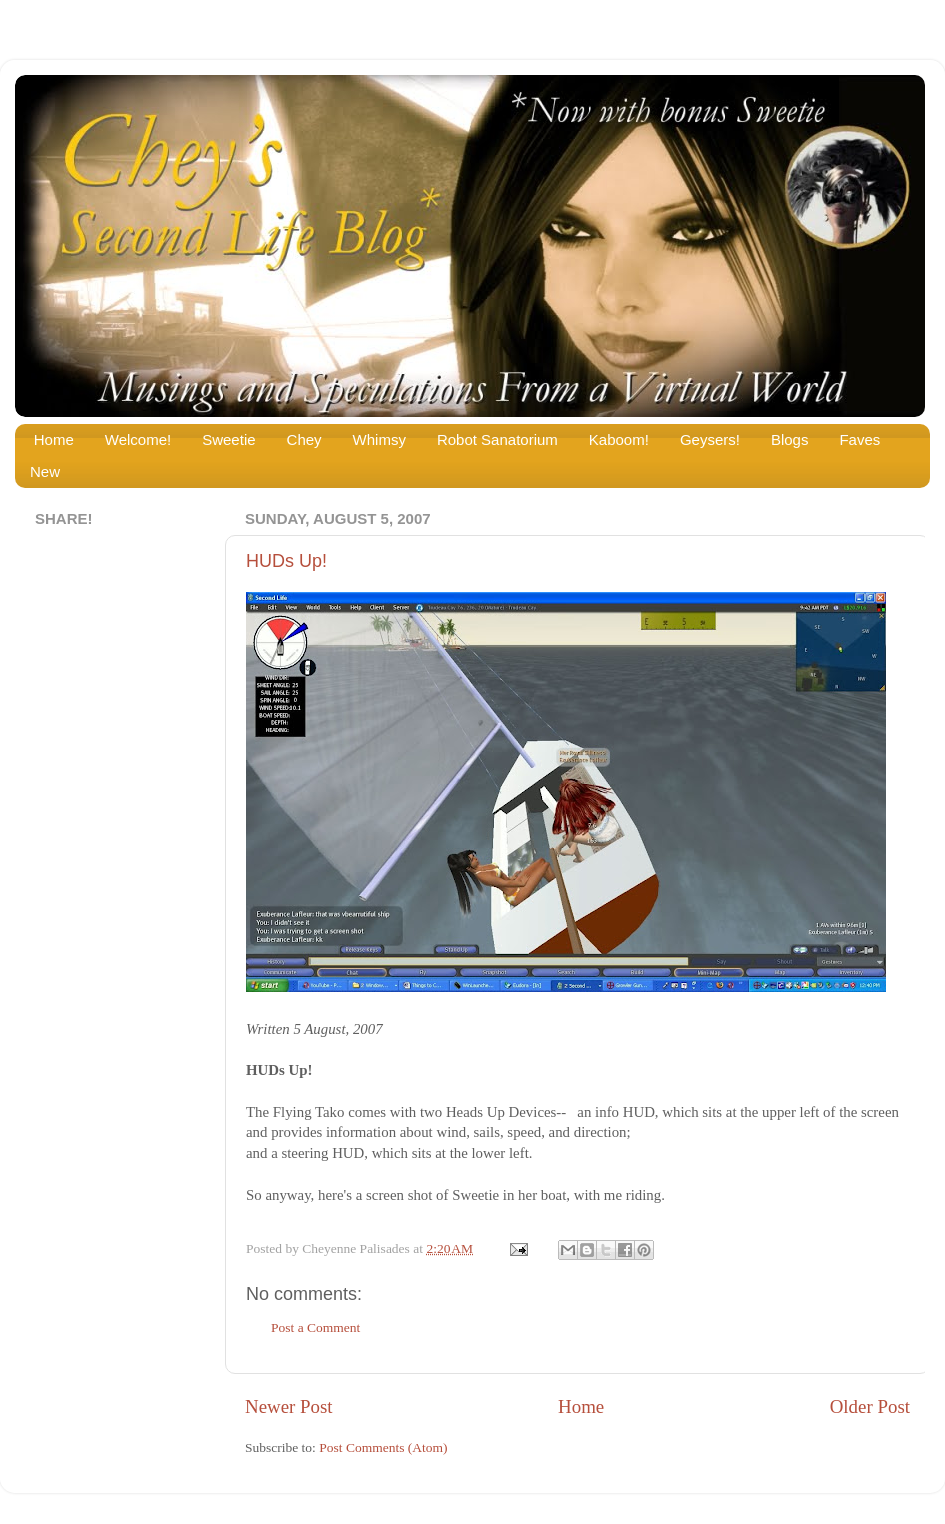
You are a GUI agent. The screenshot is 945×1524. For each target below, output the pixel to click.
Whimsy (379, 439)
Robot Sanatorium (497, 439)
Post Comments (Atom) (383, 1447)
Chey (304, 439)
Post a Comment (315, 1327)
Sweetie (228, 439)
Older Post (870, 1406)
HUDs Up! (286, 561)
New (45, 471)
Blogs (790, 439)
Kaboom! (619, 439)
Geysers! (710, 439)
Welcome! (138, 439)
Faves (859, 439)
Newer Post (289, 1406)
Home (54, 439)
